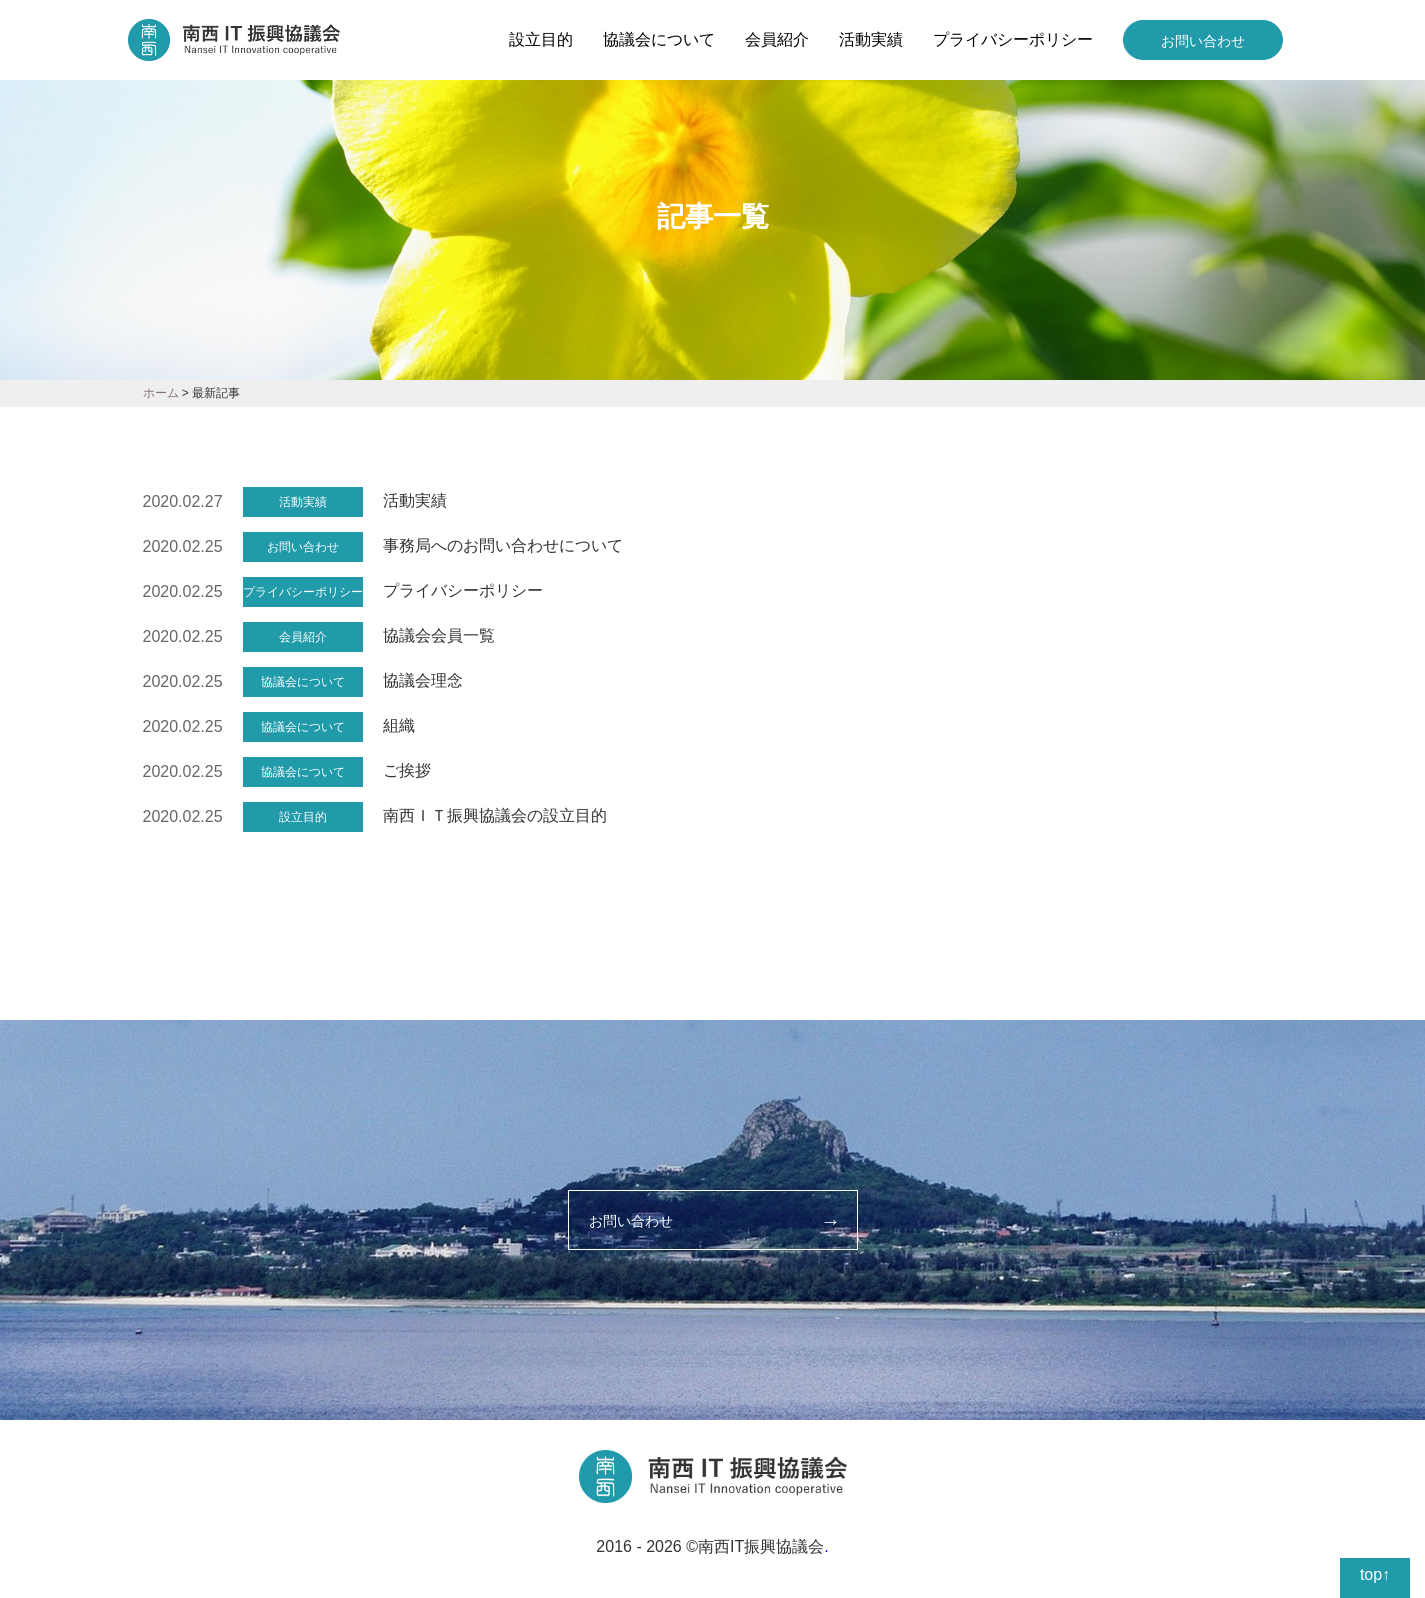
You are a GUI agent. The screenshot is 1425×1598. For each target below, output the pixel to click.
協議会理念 (423, 680)
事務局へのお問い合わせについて (503, 545)
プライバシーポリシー (1013, 39)
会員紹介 (777, 39)
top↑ (1375, 1574)
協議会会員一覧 (439, 635)
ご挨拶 (407, 770)
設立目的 (541, 39)
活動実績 (871, 39)
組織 (399, 725)
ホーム (161, 393)
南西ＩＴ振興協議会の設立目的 (495, 815)
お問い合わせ (1203, 41)
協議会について (659, 39)
